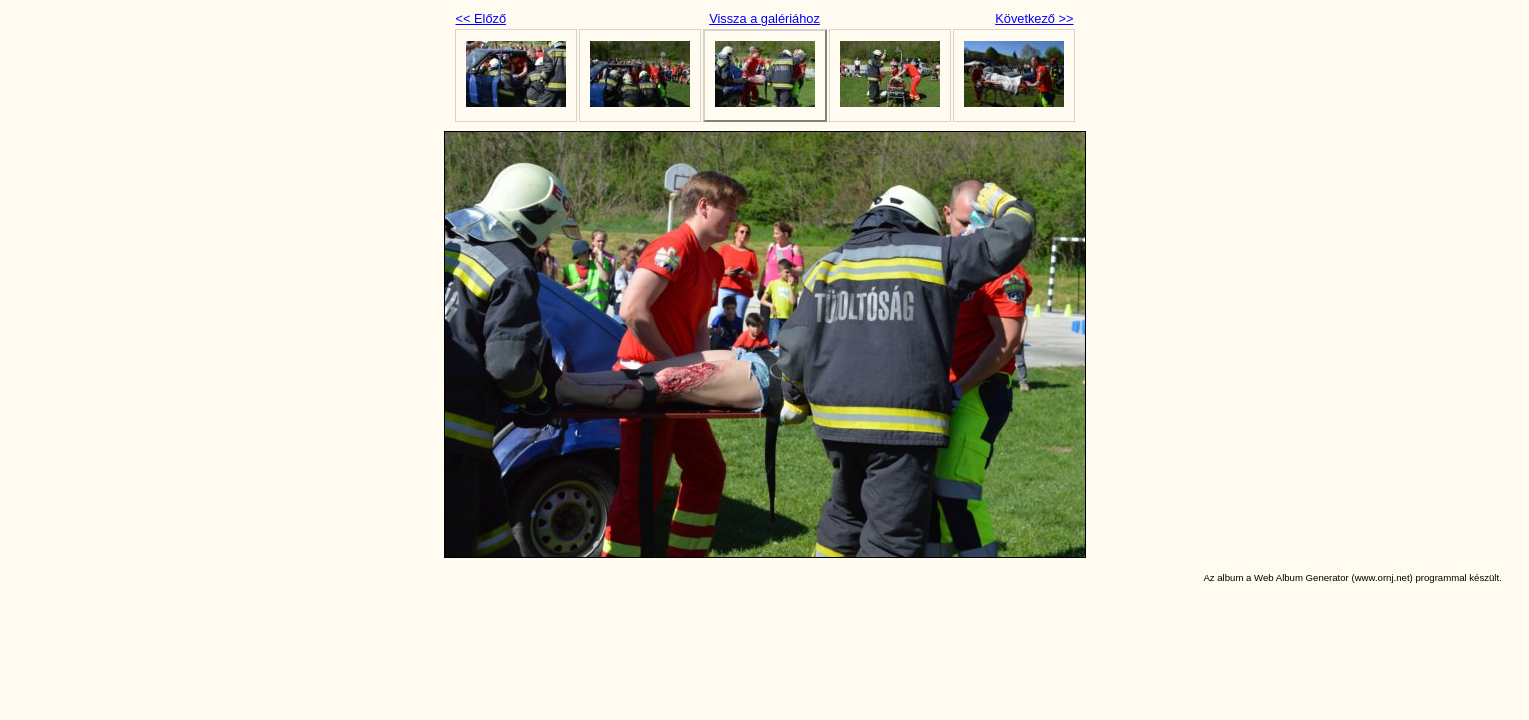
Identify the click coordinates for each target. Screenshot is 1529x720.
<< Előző (481, 18)
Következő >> (1034, 18)
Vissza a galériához (764, 18)
